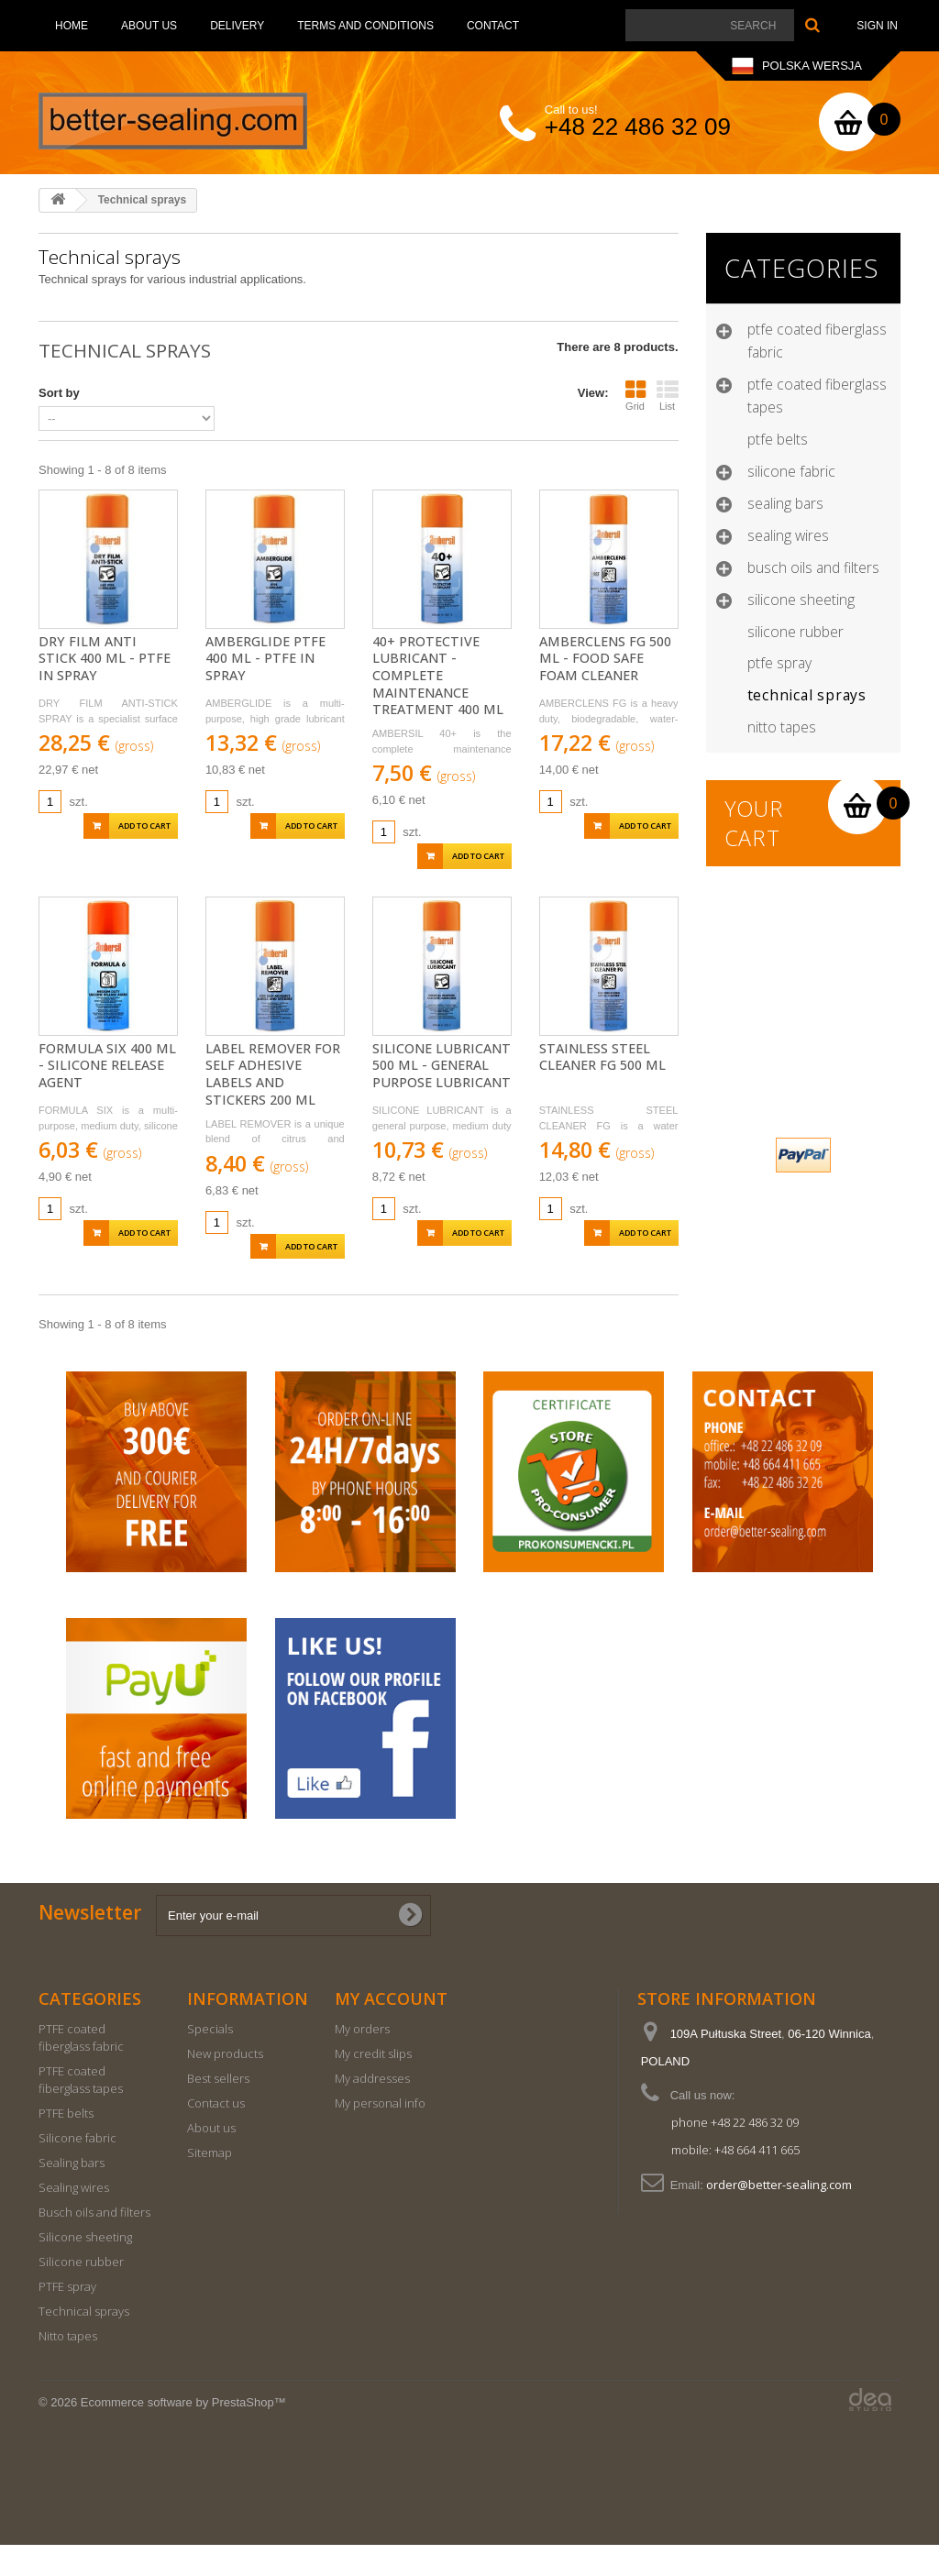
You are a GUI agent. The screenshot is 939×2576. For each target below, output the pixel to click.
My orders (362, 2060)
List (668, 395)
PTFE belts (777, 439)
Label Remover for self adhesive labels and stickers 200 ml (272, 1074)
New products (225, 2084)
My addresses (372, 2109)
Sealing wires (788, 535)
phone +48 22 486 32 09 (735, 2153)
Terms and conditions (365, 25)
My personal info (380, 2134)
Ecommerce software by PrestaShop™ (183, 2433)
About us (149, 25)
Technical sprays (807, 695)
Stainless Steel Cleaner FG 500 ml (602, 1057)
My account (391, 2030)
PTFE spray (779, 663)
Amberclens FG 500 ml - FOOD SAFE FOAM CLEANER (605, 658)
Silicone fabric (791, 471)
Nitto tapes (781, 727)
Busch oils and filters (813, 567)
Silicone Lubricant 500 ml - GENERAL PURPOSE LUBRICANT (441, 1065)
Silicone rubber (795, 632)
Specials (210, 2060)
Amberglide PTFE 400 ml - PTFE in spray (265, 658)
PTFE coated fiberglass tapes (817, 395)
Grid (635, 395)
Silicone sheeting (801, 599)
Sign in (877, 25)
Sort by (59, 393)
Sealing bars (785, 503)
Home (71, 25)
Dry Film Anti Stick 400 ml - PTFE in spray (105, 658)
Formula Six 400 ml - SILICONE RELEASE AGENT (107, 1065)
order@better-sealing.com (779, 2215)
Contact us (216, 2134)
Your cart (754, 823)
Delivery (237, 25)
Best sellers (218, 2109)
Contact (493, 25)
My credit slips (373, 2084)
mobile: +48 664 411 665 (735, 2181)
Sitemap (209, 2183)
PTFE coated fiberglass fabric (817, 340)
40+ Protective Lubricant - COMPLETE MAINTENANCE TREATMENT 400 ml (437, 675)
